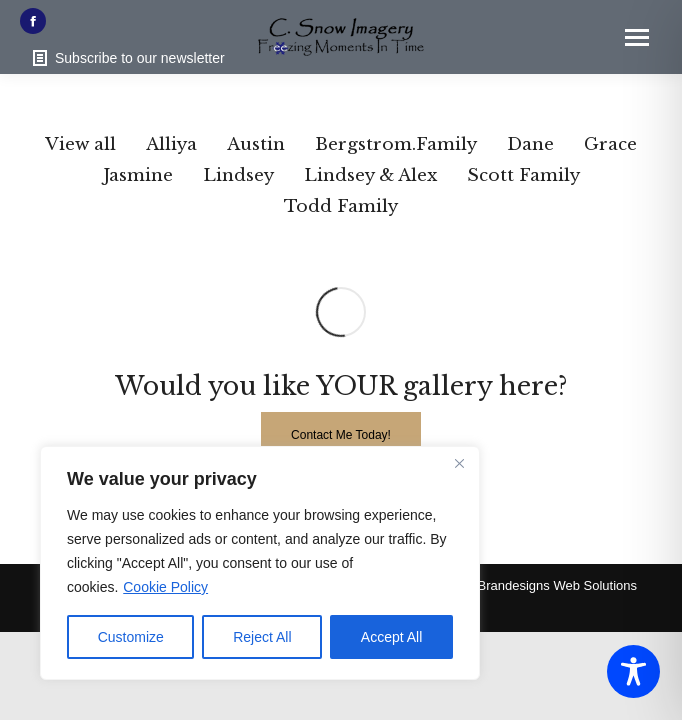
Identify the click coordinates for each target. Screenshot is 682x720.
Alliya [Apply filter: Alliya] (171, 144)
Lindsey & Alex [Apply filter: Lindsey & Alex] (370, 175)
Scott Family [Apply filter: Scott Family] (523, 175)
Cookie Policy (165, 587)
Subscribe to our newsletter (127, 58)
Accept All (391, 637)
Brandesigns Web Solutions (557, 585)
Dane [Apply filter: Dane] (530, 144)
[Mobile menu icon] (637, 37)
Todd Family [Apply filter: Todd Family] (341, 206)
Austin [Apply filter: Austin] (256, 144)
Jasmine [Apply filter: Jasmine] (138, 175)
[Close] (459, 463)
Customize (131, 637)
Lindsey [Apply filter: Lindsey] (238, 175)
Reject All (262, 637)
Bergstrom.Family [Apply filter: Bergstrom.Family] (396, 144)
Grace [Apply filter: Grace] (610, 144)
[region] (260, 563)
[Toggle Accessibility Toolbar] (633, 671)
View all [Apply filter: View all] (80, 144)
